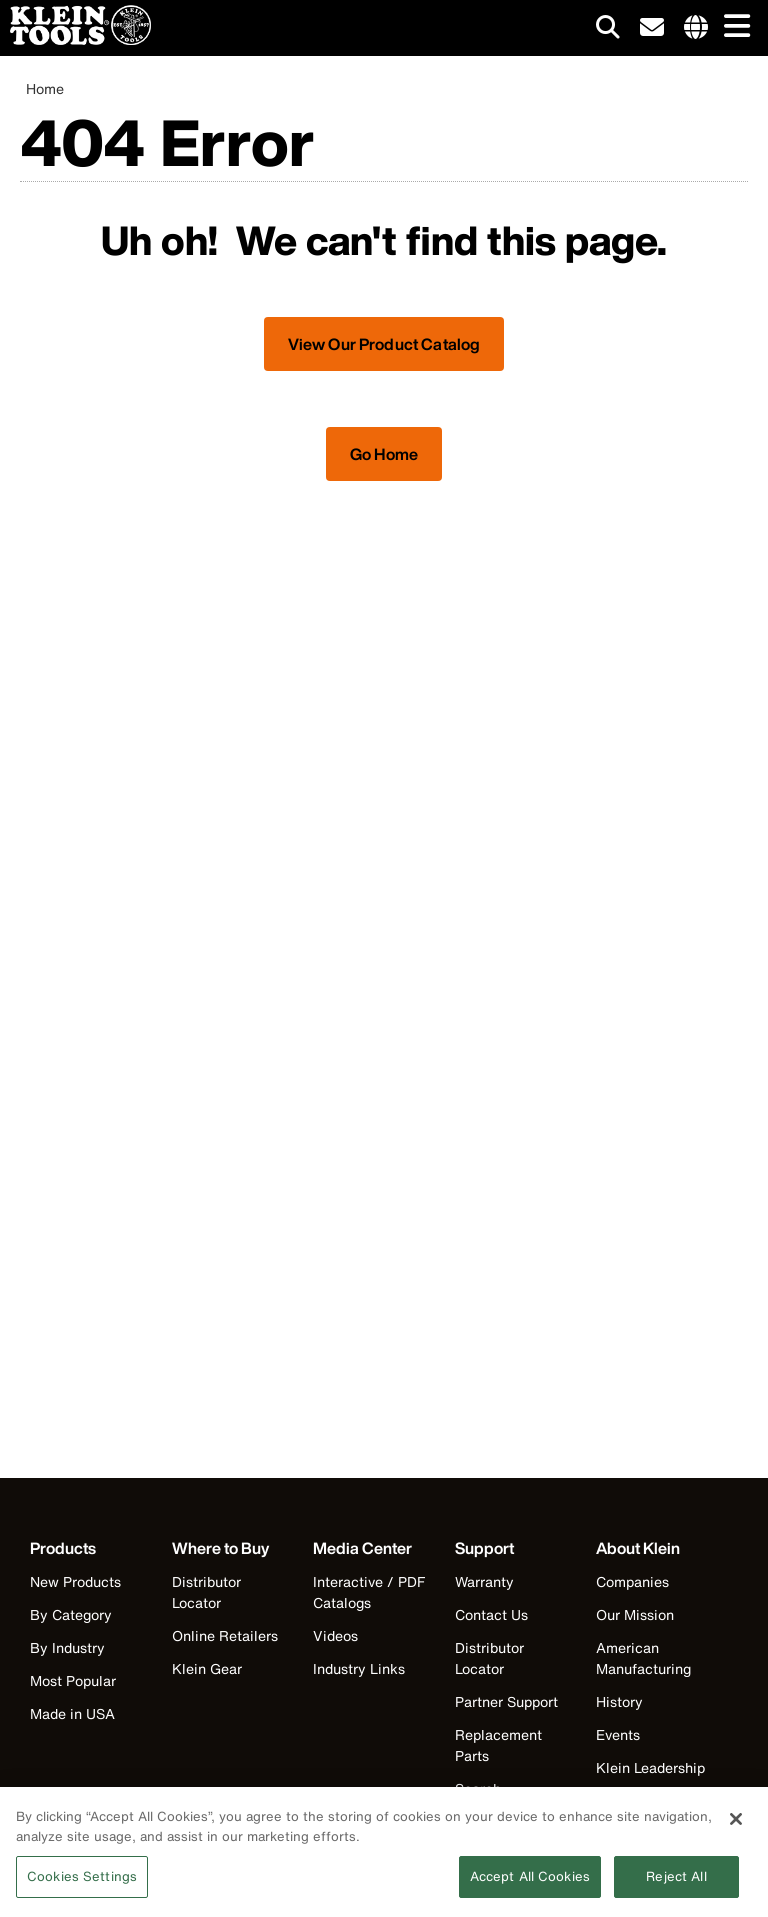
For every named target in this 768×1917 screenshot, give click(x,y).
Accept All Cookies (530, 1886)
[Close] (736, 1829)
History (619, 1701)
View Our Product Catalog (384, 344)
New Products (75, 1581)
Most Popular (73, 1680)
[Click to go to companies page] (696, 28)
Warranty (484, 1581)
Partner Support (506, 1701)
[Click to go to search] (608, 30)
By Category (71, 1614)
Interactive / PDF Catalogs (369, 1592)
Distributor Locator (206, 1592)
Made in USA (72, 1713)
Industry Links (359, 1668)
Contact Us (491, 1614)
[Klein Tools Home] (75, 39)
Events (618, 1734)
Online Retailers (225, 1635)
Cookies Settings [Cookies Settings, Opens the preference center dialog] (82, 1886)
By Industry (67, 1647)
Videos (335, 1635)
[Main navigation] (733, 27)
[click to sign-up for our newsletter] (652, 28)
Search (478, 1788)
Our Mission (635, 1614)
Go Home (384, 454)
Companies (632, 1581)
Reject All (676, 1886)
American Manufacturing (643, 1658)
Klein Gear (207, 1668)
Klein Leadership (650, 1767)
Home (45, 88)
